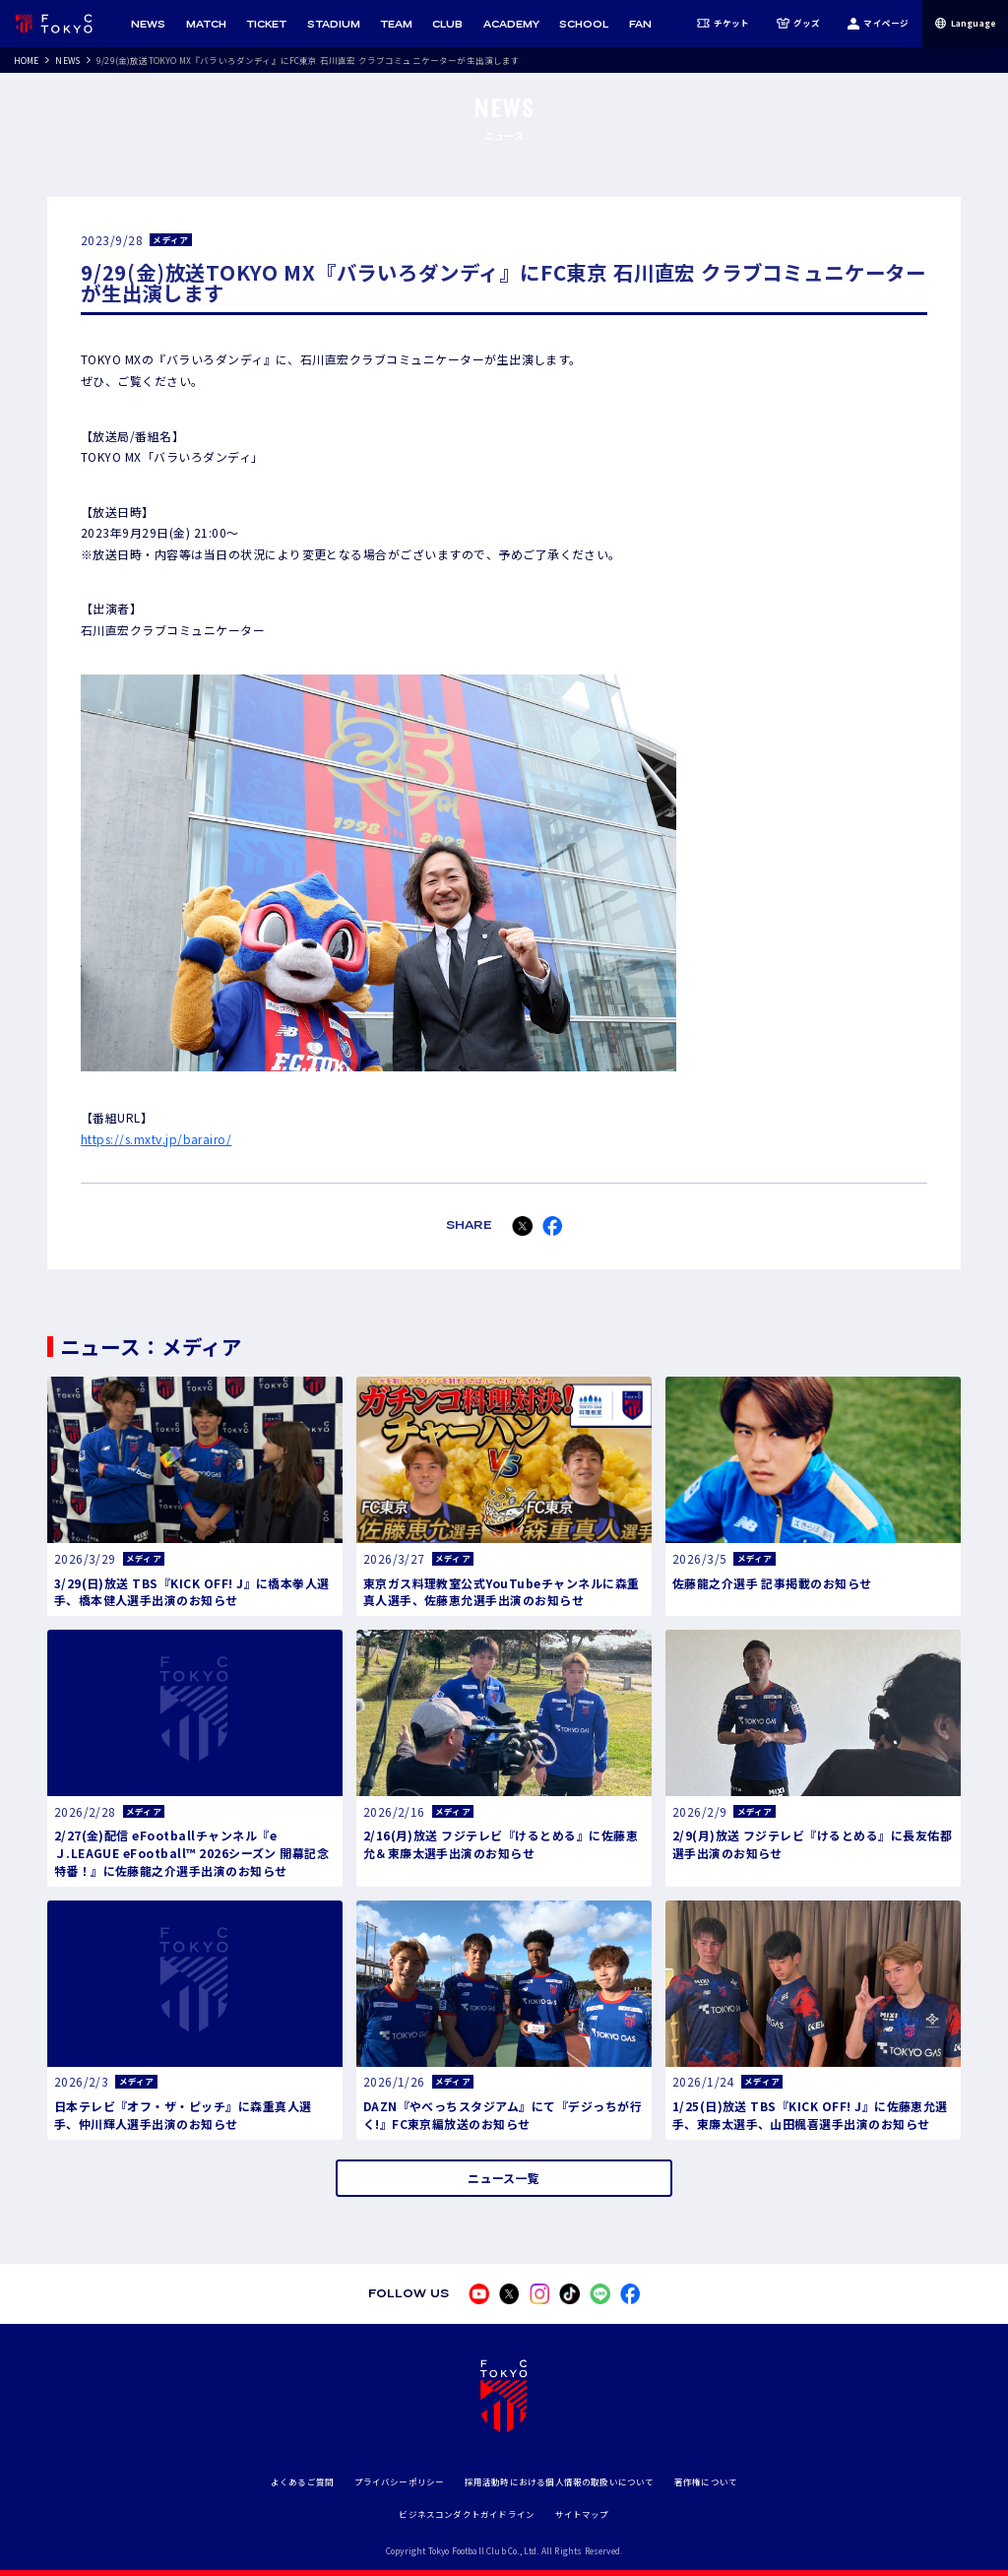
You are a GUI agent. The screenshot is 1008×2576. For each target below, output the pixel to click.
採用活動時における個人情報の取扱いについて (560, 2481)
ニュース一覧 (503, 2177)
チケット (723, 24)
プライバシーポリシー (399, 2481)
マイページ (878, 24)
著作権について (705, 2481)
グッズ (799, 24)
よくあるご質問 (302, 2481)
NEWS (67, 60)
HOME (26, 60)
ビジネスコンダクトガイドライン (467, 2514)
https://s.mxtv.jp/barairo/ (156, 1138)
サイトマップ (582, 2514)
